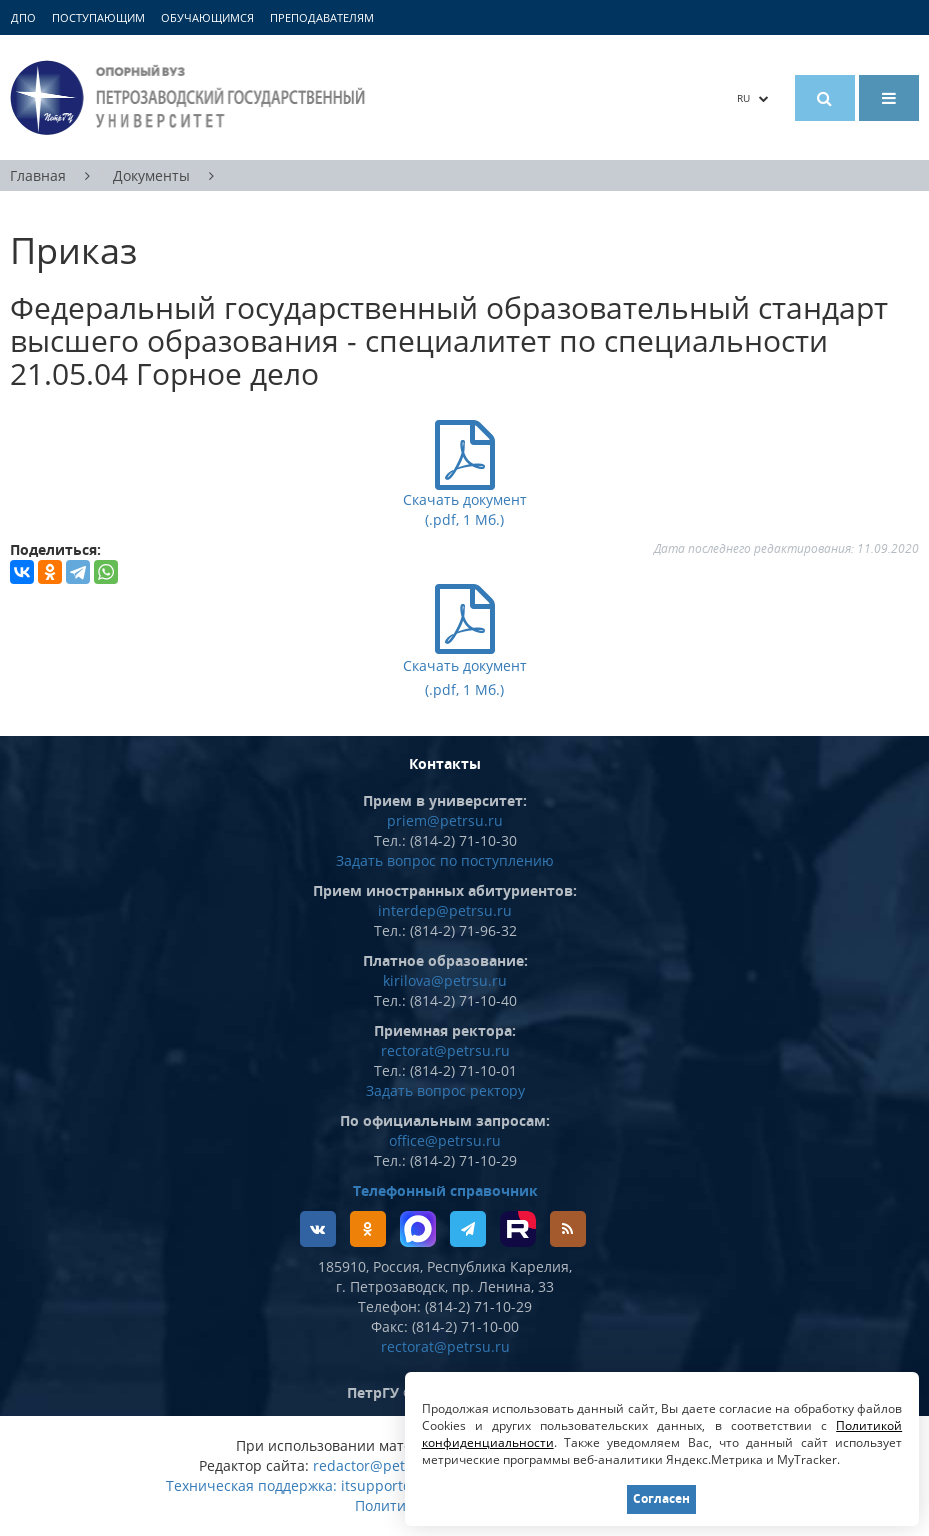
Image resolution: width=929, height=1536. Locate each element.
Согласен (661, 1498)
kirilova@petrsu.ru (445, 980)
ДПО (23, 17)
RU (753, 98)
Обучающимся (207, 17)
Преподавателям (322, 17)
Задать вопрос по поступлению (445, 860)
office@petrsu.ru (445, 1140)
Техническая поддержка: (251, 1485)
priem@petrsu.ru (445, 820)
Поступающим (98, 17)
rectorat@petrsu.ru (445, 1050)
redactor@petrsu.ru (379, 1465)
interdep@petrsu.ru (445, 910)
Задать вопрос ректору (445, 1090)
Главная (38, 175)
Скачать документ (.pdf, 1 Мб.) (465, 664)
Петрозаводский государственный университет (190, 97)
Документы (151, 175)
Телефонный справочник (445, 1190)
